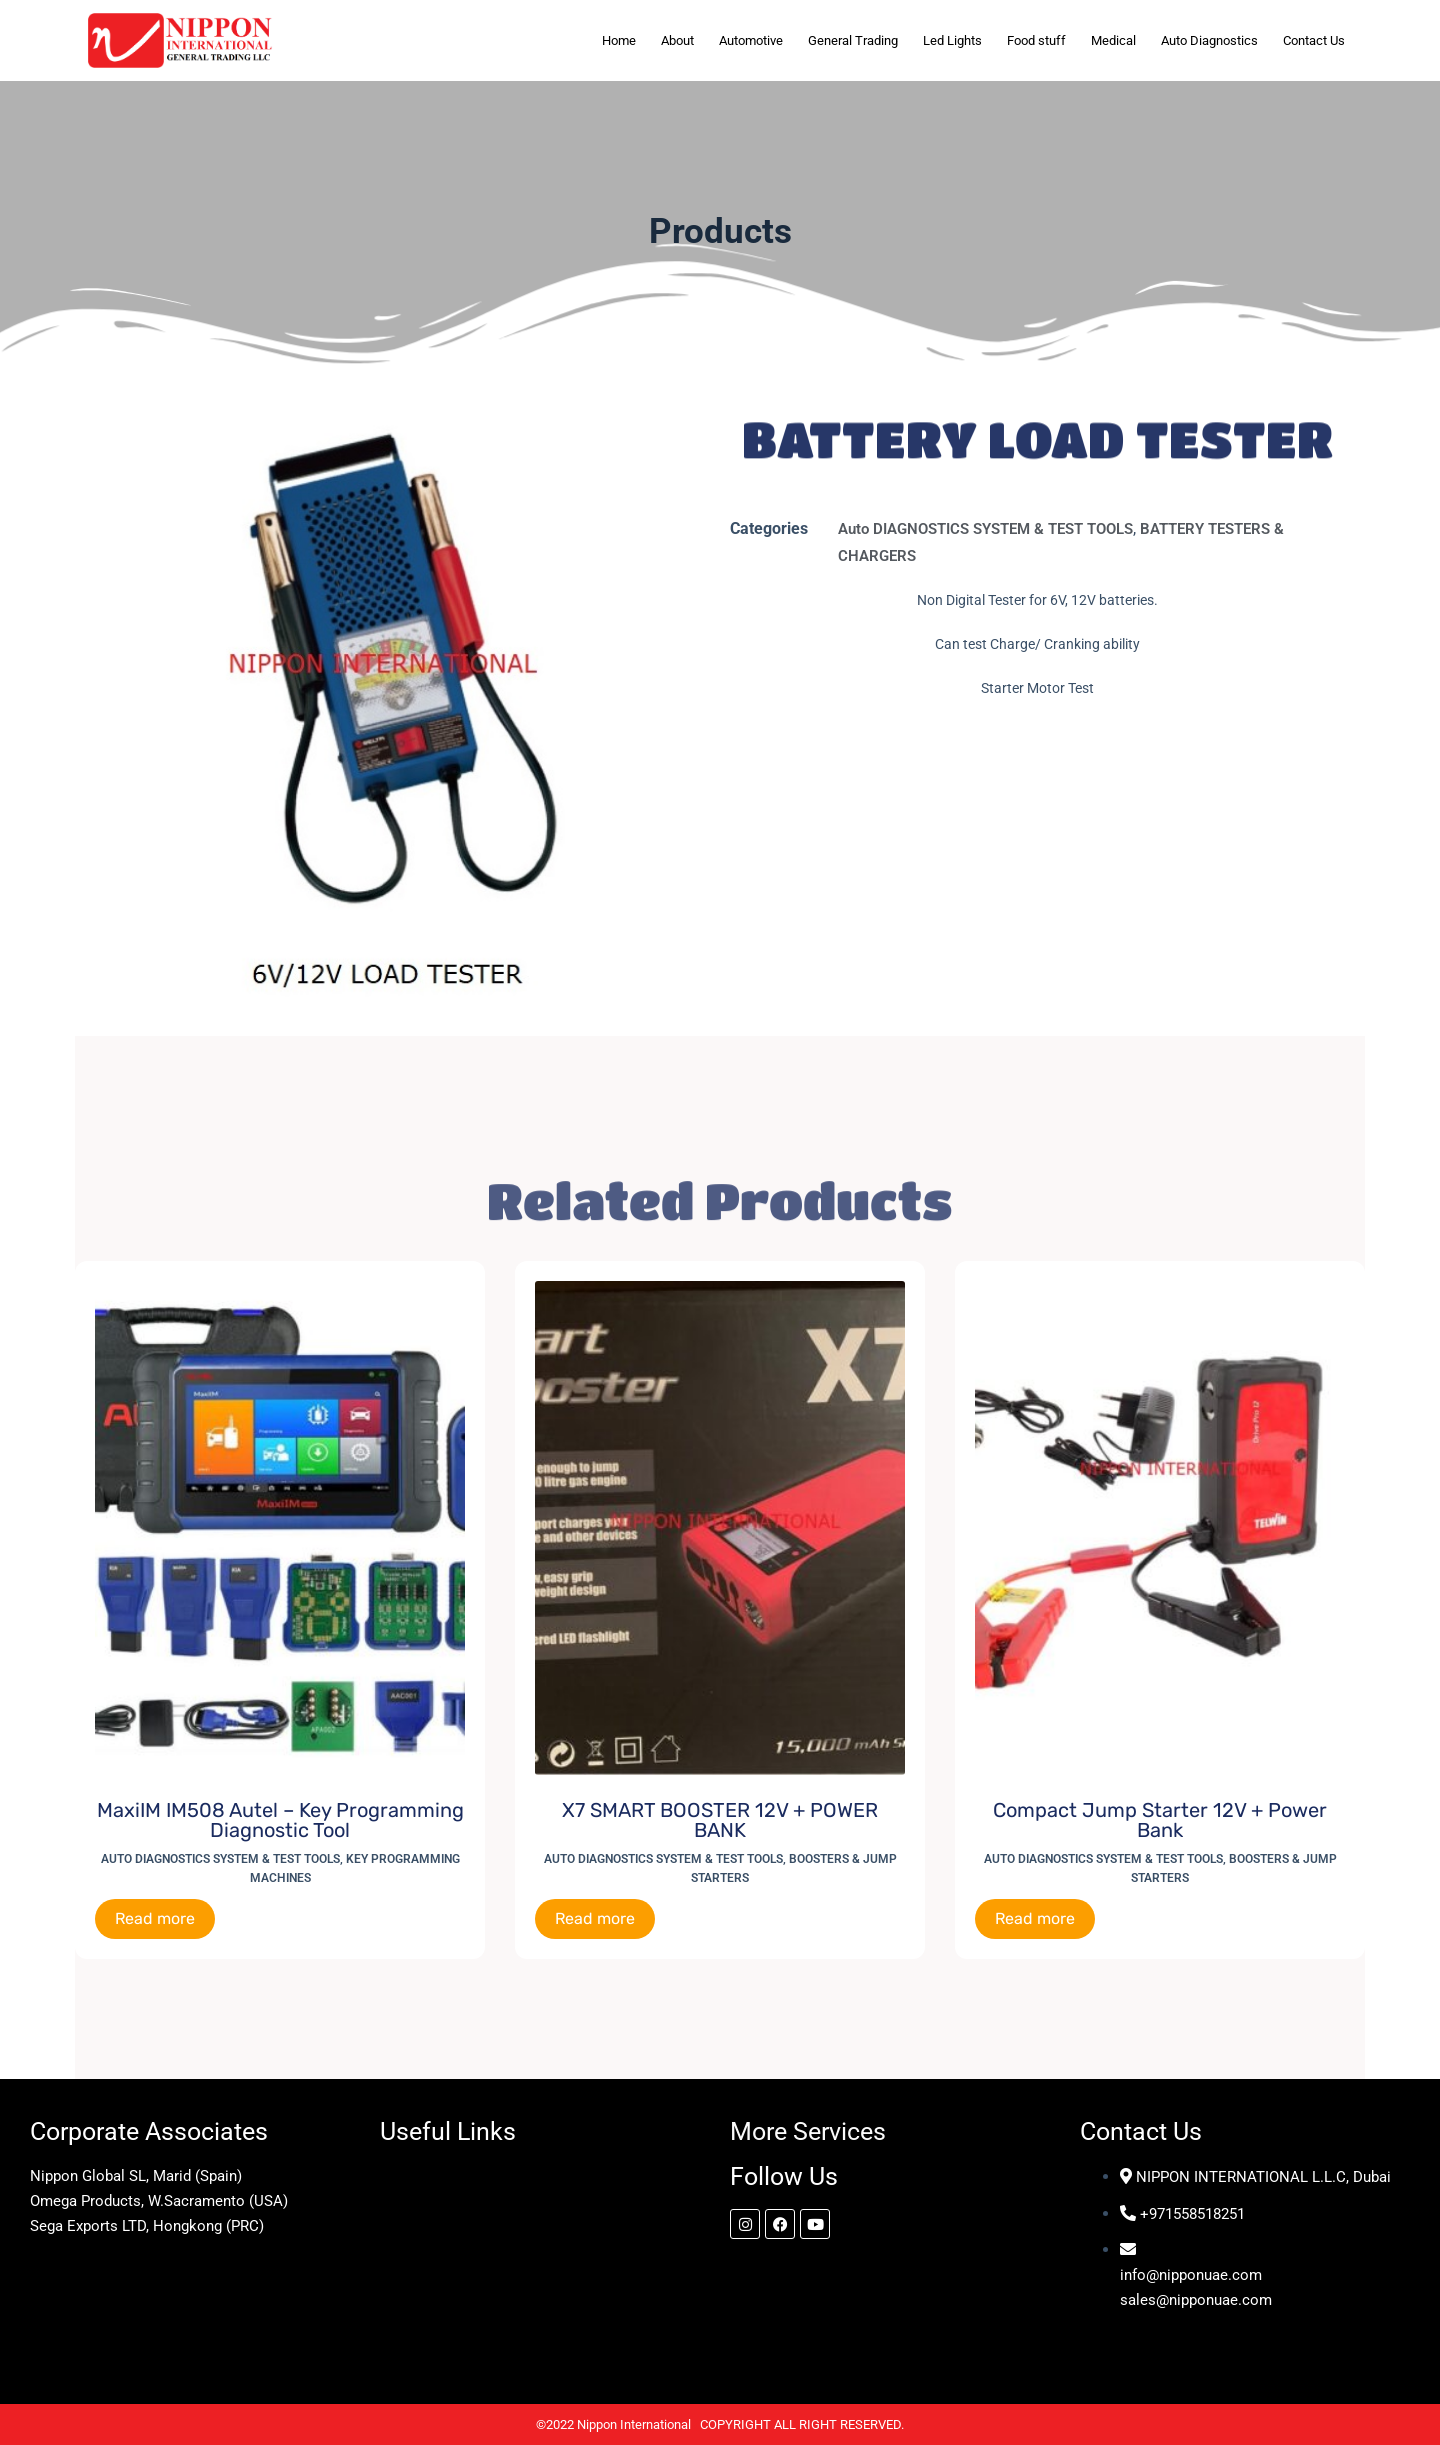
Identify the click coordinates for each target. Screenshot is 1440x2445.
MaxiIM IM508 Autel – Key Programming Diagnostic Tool (280, 1820)
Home (619, 40)
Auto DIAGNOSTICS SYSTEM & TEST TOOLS (985, 529)
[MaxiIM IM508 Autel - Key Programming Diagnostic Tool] (280, 1527)
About (677, 40)
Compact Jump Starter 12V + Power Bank (1160, 1820)
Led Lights (952, 40)
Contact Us (1314, 40)
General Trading (853, 40)
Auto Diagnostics (1209, 40)
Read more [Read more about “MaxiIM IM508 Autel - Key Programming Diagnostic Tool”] (155, 1918)
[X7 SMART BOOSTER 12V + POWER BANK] (720, 1527)
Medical (1113, 40)
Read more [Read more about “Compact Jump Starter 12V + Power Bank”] (1035, 1918)
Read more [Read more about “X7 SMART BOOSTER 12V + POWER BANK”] (595, 1918)
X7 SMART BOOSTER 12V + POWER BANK (720, 1820)
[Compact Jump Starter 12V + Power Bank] (1160, 1527)
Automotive (751, 40)
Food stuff (1036, 40)
